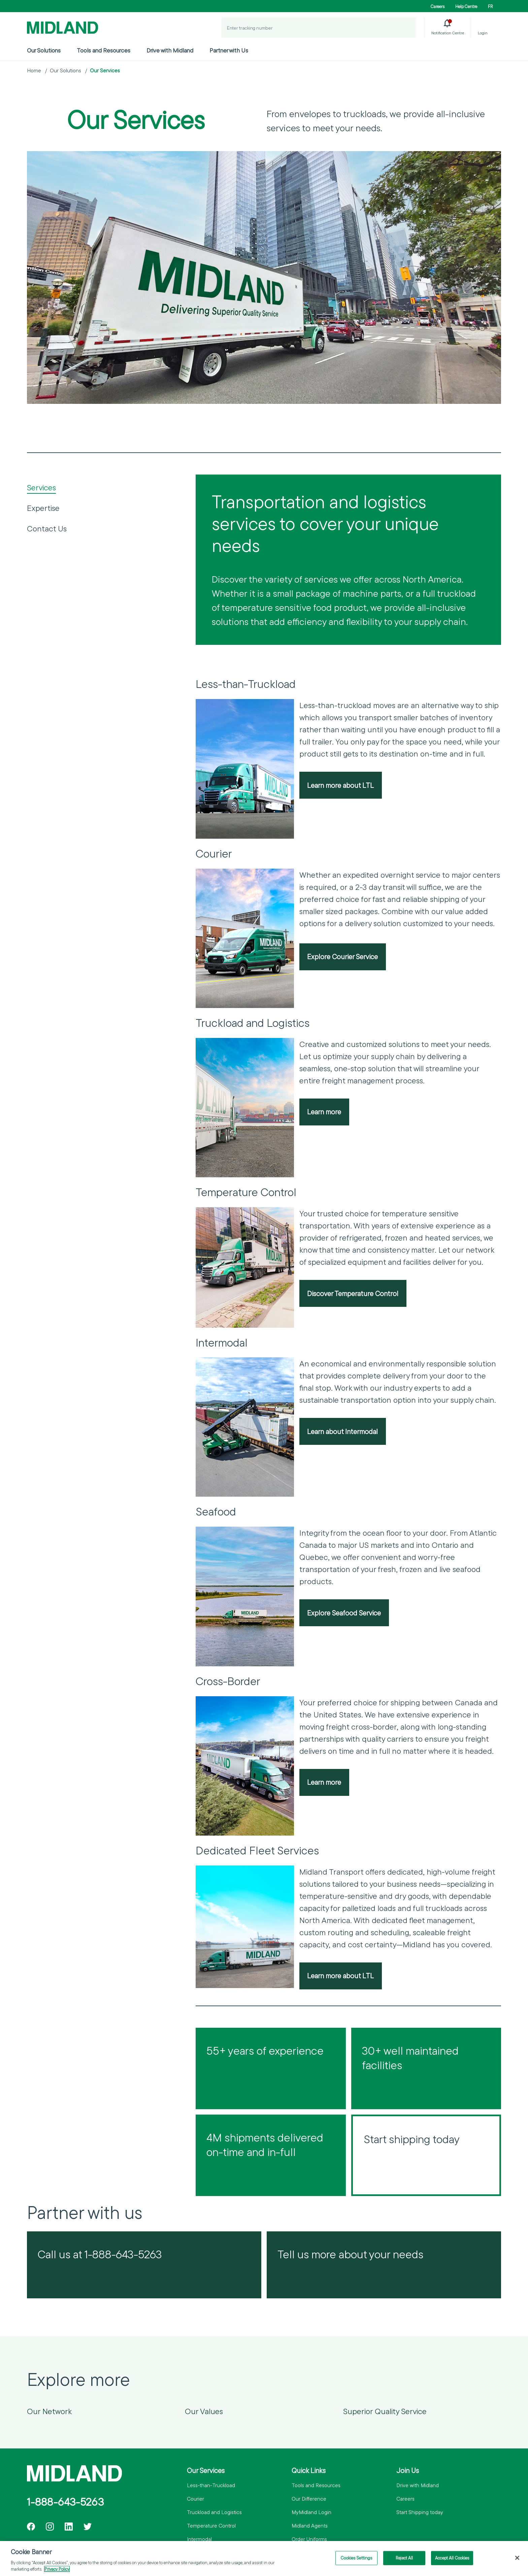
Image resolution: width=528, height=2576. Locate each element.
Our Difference (309, 2498)
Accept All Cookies (452, 2558)
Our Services (105, 70)
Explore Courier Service (342, 956)
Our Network (49, 2411)
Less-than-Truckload (211, 2485)
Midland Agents (310, 2525)
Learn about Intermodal (342, 1431)
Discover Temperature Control (352, 1293)
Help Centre (466, 6)
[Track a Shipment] (406, 27)
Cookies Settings (356, 2558)
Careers (437, 6)
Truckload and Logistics (214, 2512)
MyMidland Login (311, 2512)
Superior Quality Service (385, 2411)
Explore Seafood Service (344, 1612)
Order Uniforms (309, 2539)
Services (41, 487)
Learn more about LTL (340, 785)
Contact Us (47, 528)
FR (490, 6)
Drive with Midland (169, 50)
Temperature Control (211, 2525)
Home (34, 70)
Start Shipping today (419, 2512)
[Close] (517, 2557)
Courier (195, 2498)
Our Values (204, 2411)
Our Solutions (44, 50)
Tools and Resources (103, 50)
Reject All (404, 2558)
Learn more (324, 1111)
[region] (264, 2558)
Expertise (43, 508)
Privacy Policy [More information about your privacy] (56, 2569)
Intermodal (199, 2539)
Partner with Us (228, 50)
